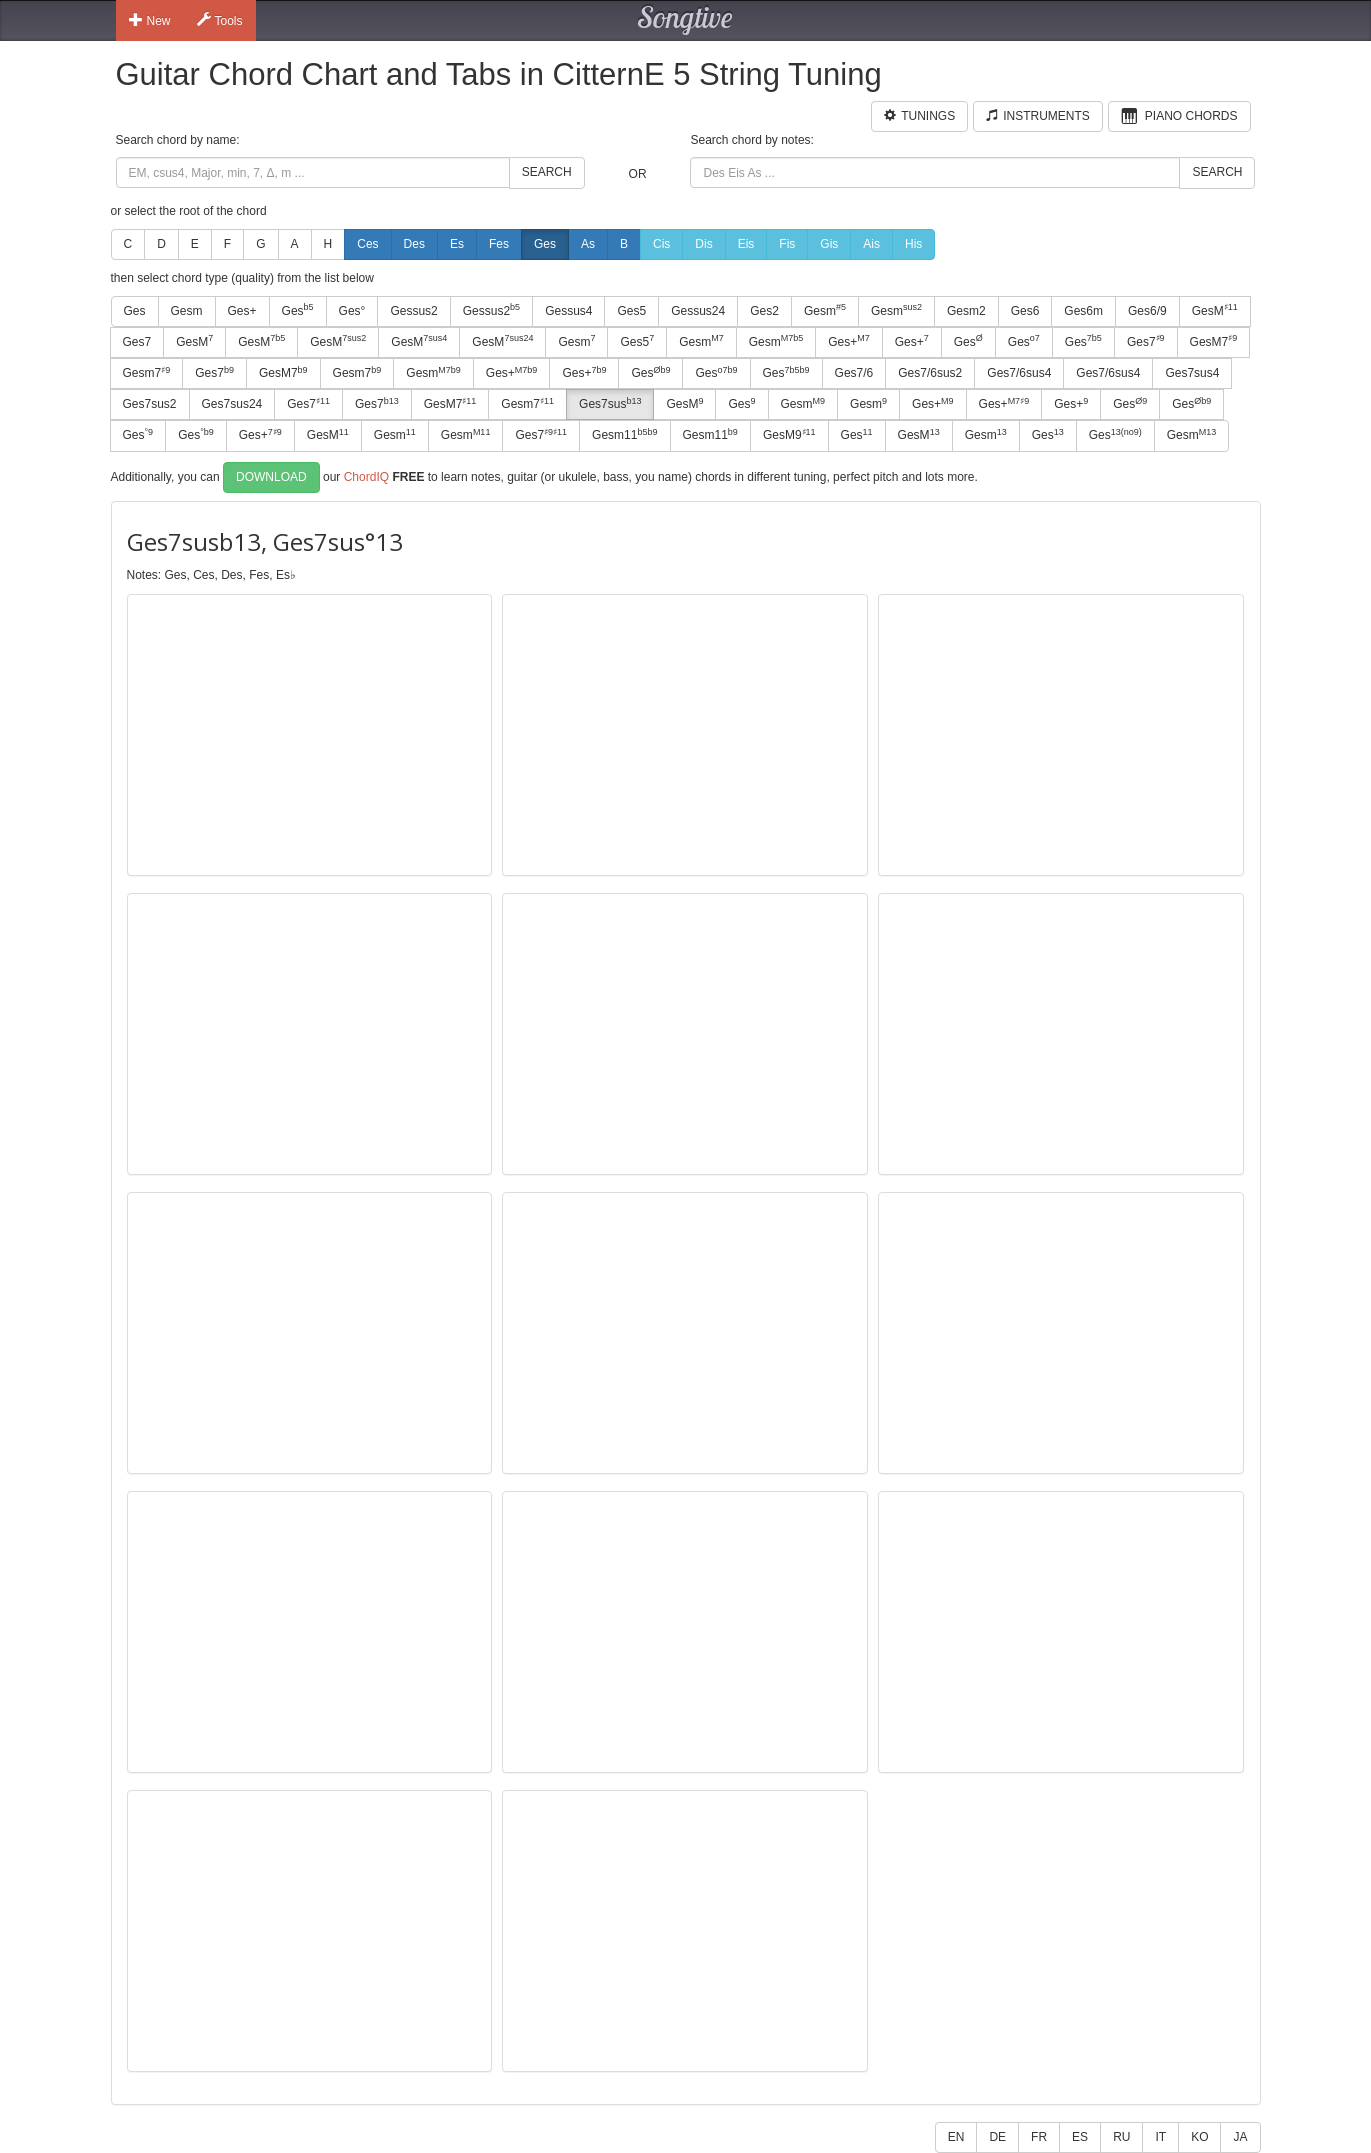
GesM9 (789, 435)
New (150, 20)
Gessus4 (568, 311)
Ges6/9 (1147, 311)
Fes (499, 244)
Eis (746, 244)
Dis (703, 244)
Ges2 (764, 311)
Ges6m (1083, 311)
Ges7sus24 (232, 404)
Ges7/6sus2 (930, 373)
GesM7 (1214, 341)
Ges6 (1025, 311)
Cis (661, 244)
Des (414, 244)
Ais (871, 244)
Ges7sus (610, 404)
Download (271, 477)
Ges (545, 244)
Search (547, 172)
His (913, 244)
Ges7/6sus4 (1019, 373)
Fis (787, 244)
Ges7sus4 (1192, 373)
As (588, 244)
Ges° (352, 311)
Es (457, 244)
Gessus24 (698, 311)
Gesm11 (624, 435)
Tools (220, 20)
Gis (829, 244)
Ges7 (137, 342)
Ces (367, 244)
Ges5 (631, 311)
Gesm (187, 311)
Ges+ (242, 311)
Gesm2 (966, 311)
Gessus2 (413, 311)
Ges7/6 (854, 373)
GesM (1215, 310)
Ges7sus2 (150, 404)
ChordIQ (366, 476)
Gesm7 (147, 373)
